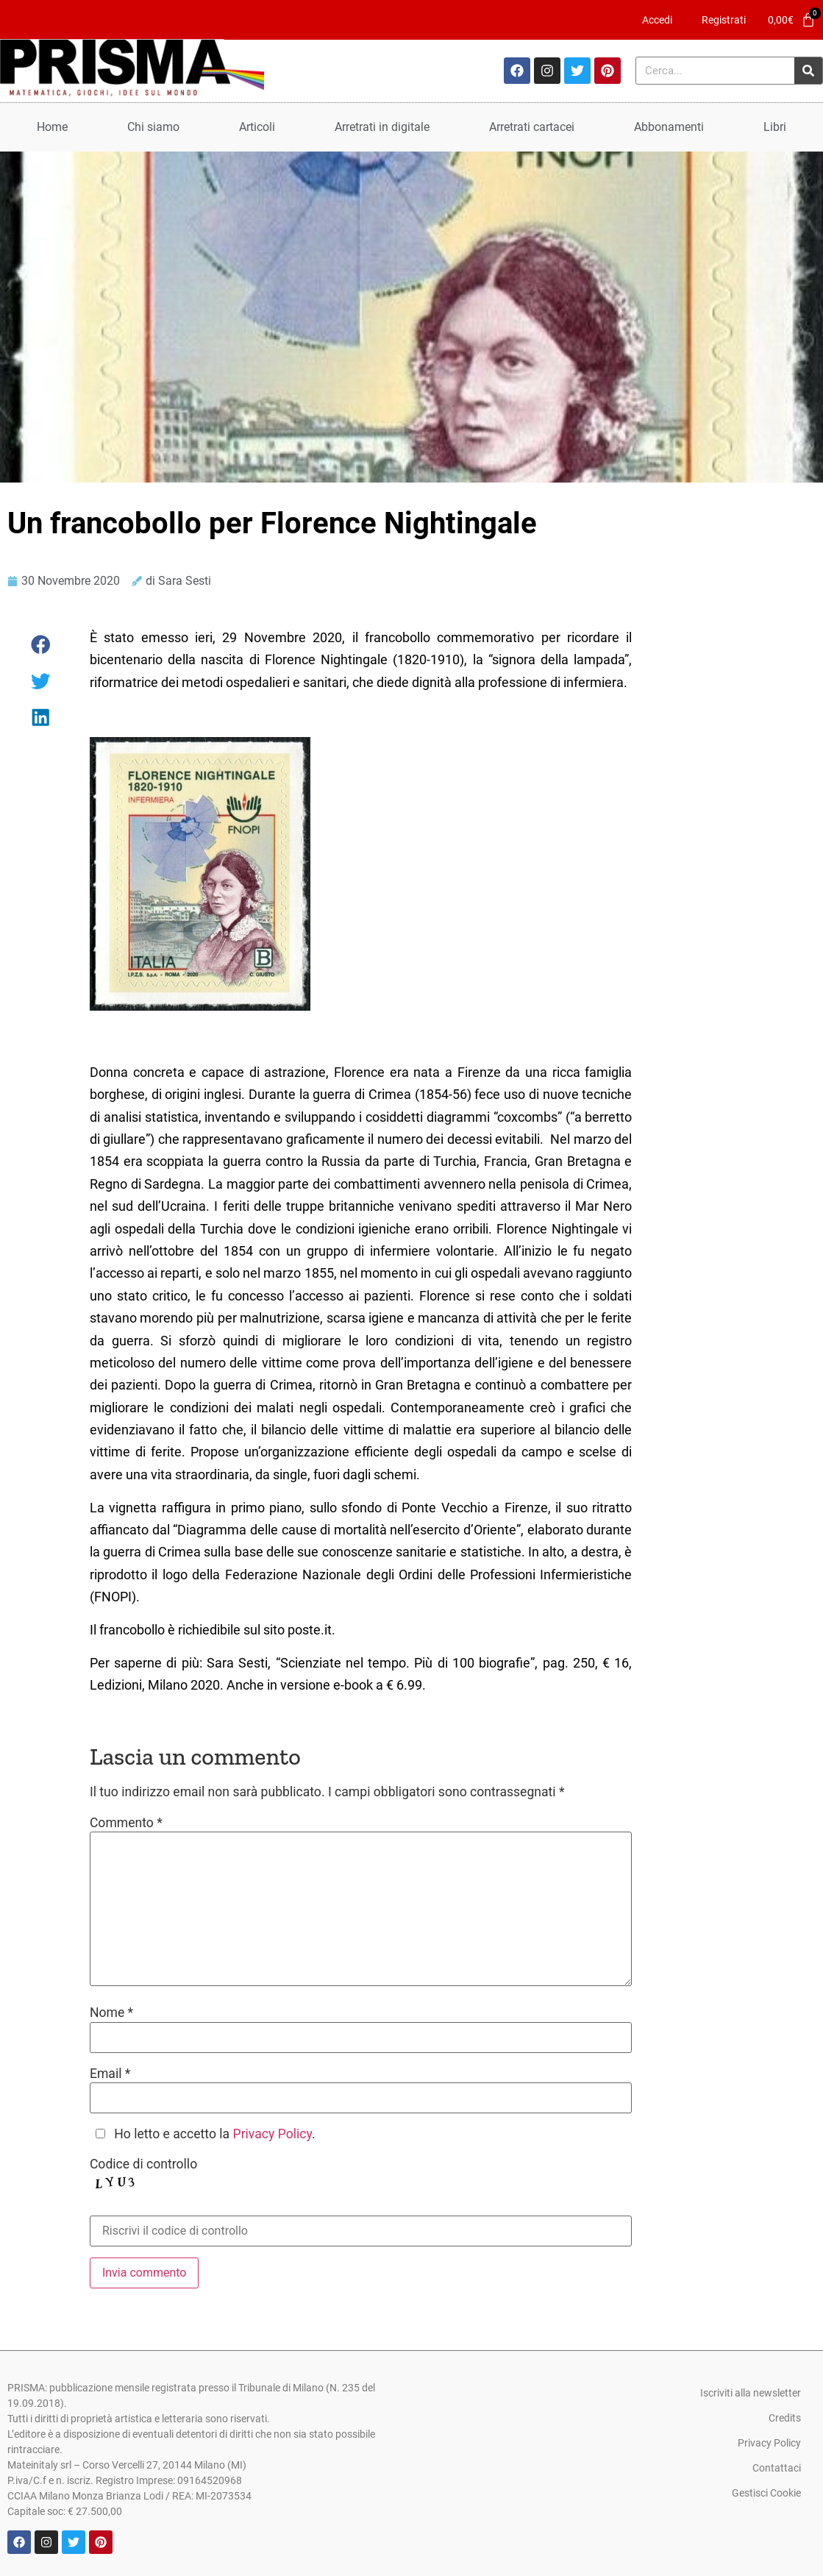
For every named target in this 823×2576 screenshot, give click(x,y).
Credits (785, 2418)
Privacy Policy (272, 2134)
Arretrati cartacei (531, 127)
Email (110, 2074)
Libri (774, 127)
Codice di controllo (143, 2164)
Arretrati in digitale (382, 127)
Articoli (257, 127)
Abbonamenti (669, 127)
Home (52, 127)
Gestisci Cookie (766, 2493)
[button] (41, 645)
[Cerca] (808, 70)
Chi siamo (153, 127)
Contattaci (776, 2468)
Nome (111, 2013)
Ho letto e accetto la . (214, 2134)
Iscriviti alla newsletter (750, 2393)
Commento (126, 1823)
